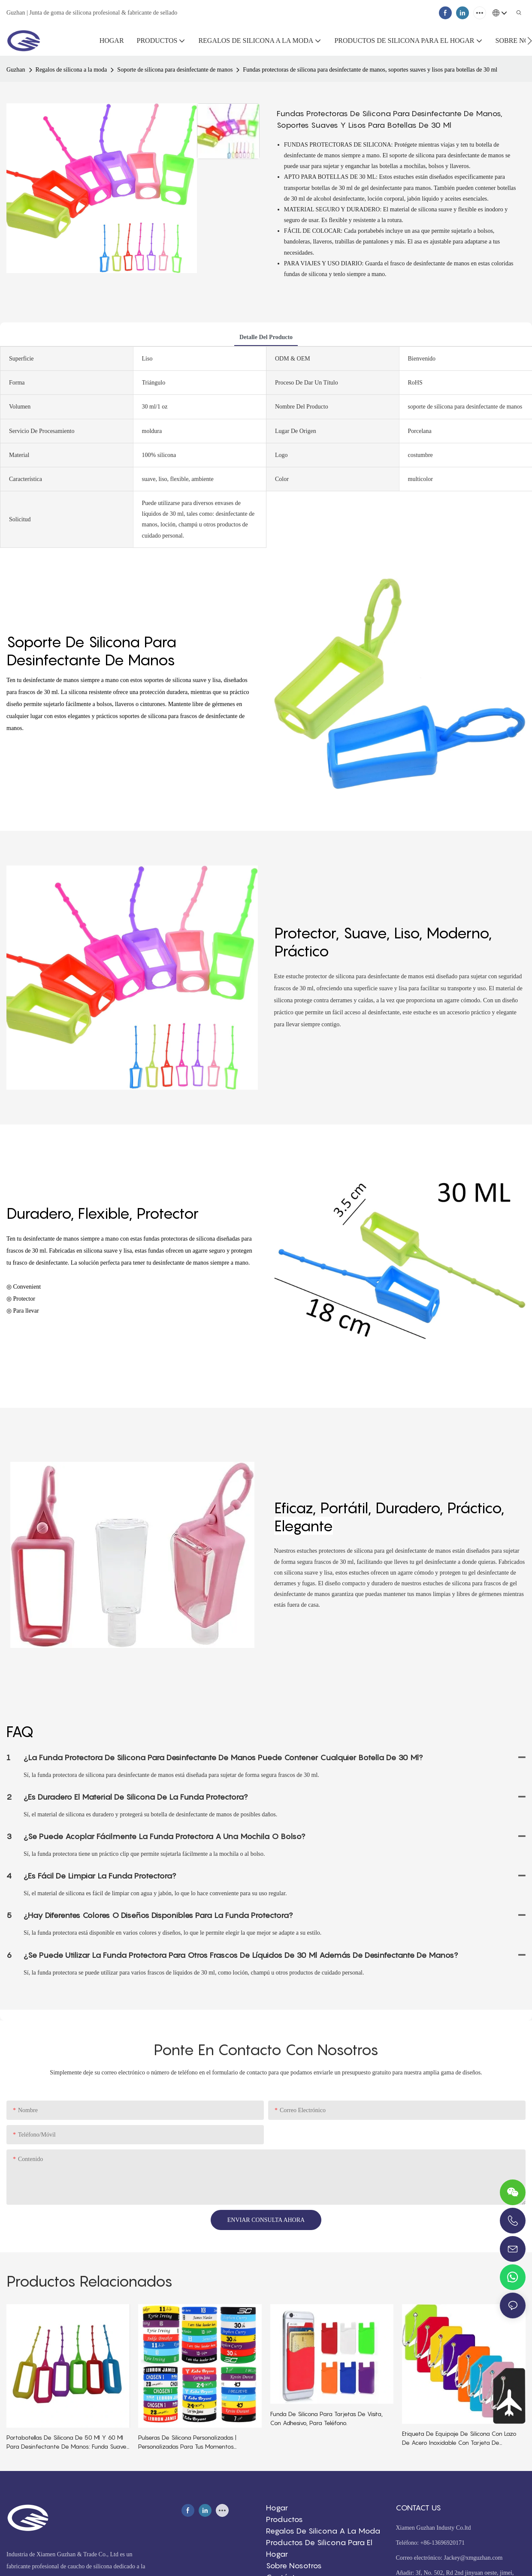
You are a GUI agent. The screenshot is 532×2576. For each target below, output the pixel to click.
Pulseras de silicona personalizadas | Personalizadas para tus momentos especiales (187, 2442)
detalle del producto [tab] (266, 337)
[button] (529, 41)
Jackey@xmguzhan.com (473, 2558)
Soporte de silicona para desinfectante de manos (175, 69)
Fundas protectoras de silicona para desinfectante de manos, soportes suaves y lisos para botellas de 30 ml (370, 69)
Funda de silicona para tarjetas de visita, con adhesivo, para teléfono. (326, 2418)
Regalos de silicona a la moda (71, 69)
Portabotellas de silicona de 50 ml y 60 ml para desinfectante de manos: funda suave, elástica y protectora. (67, 2442)
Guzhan (15, 69)
